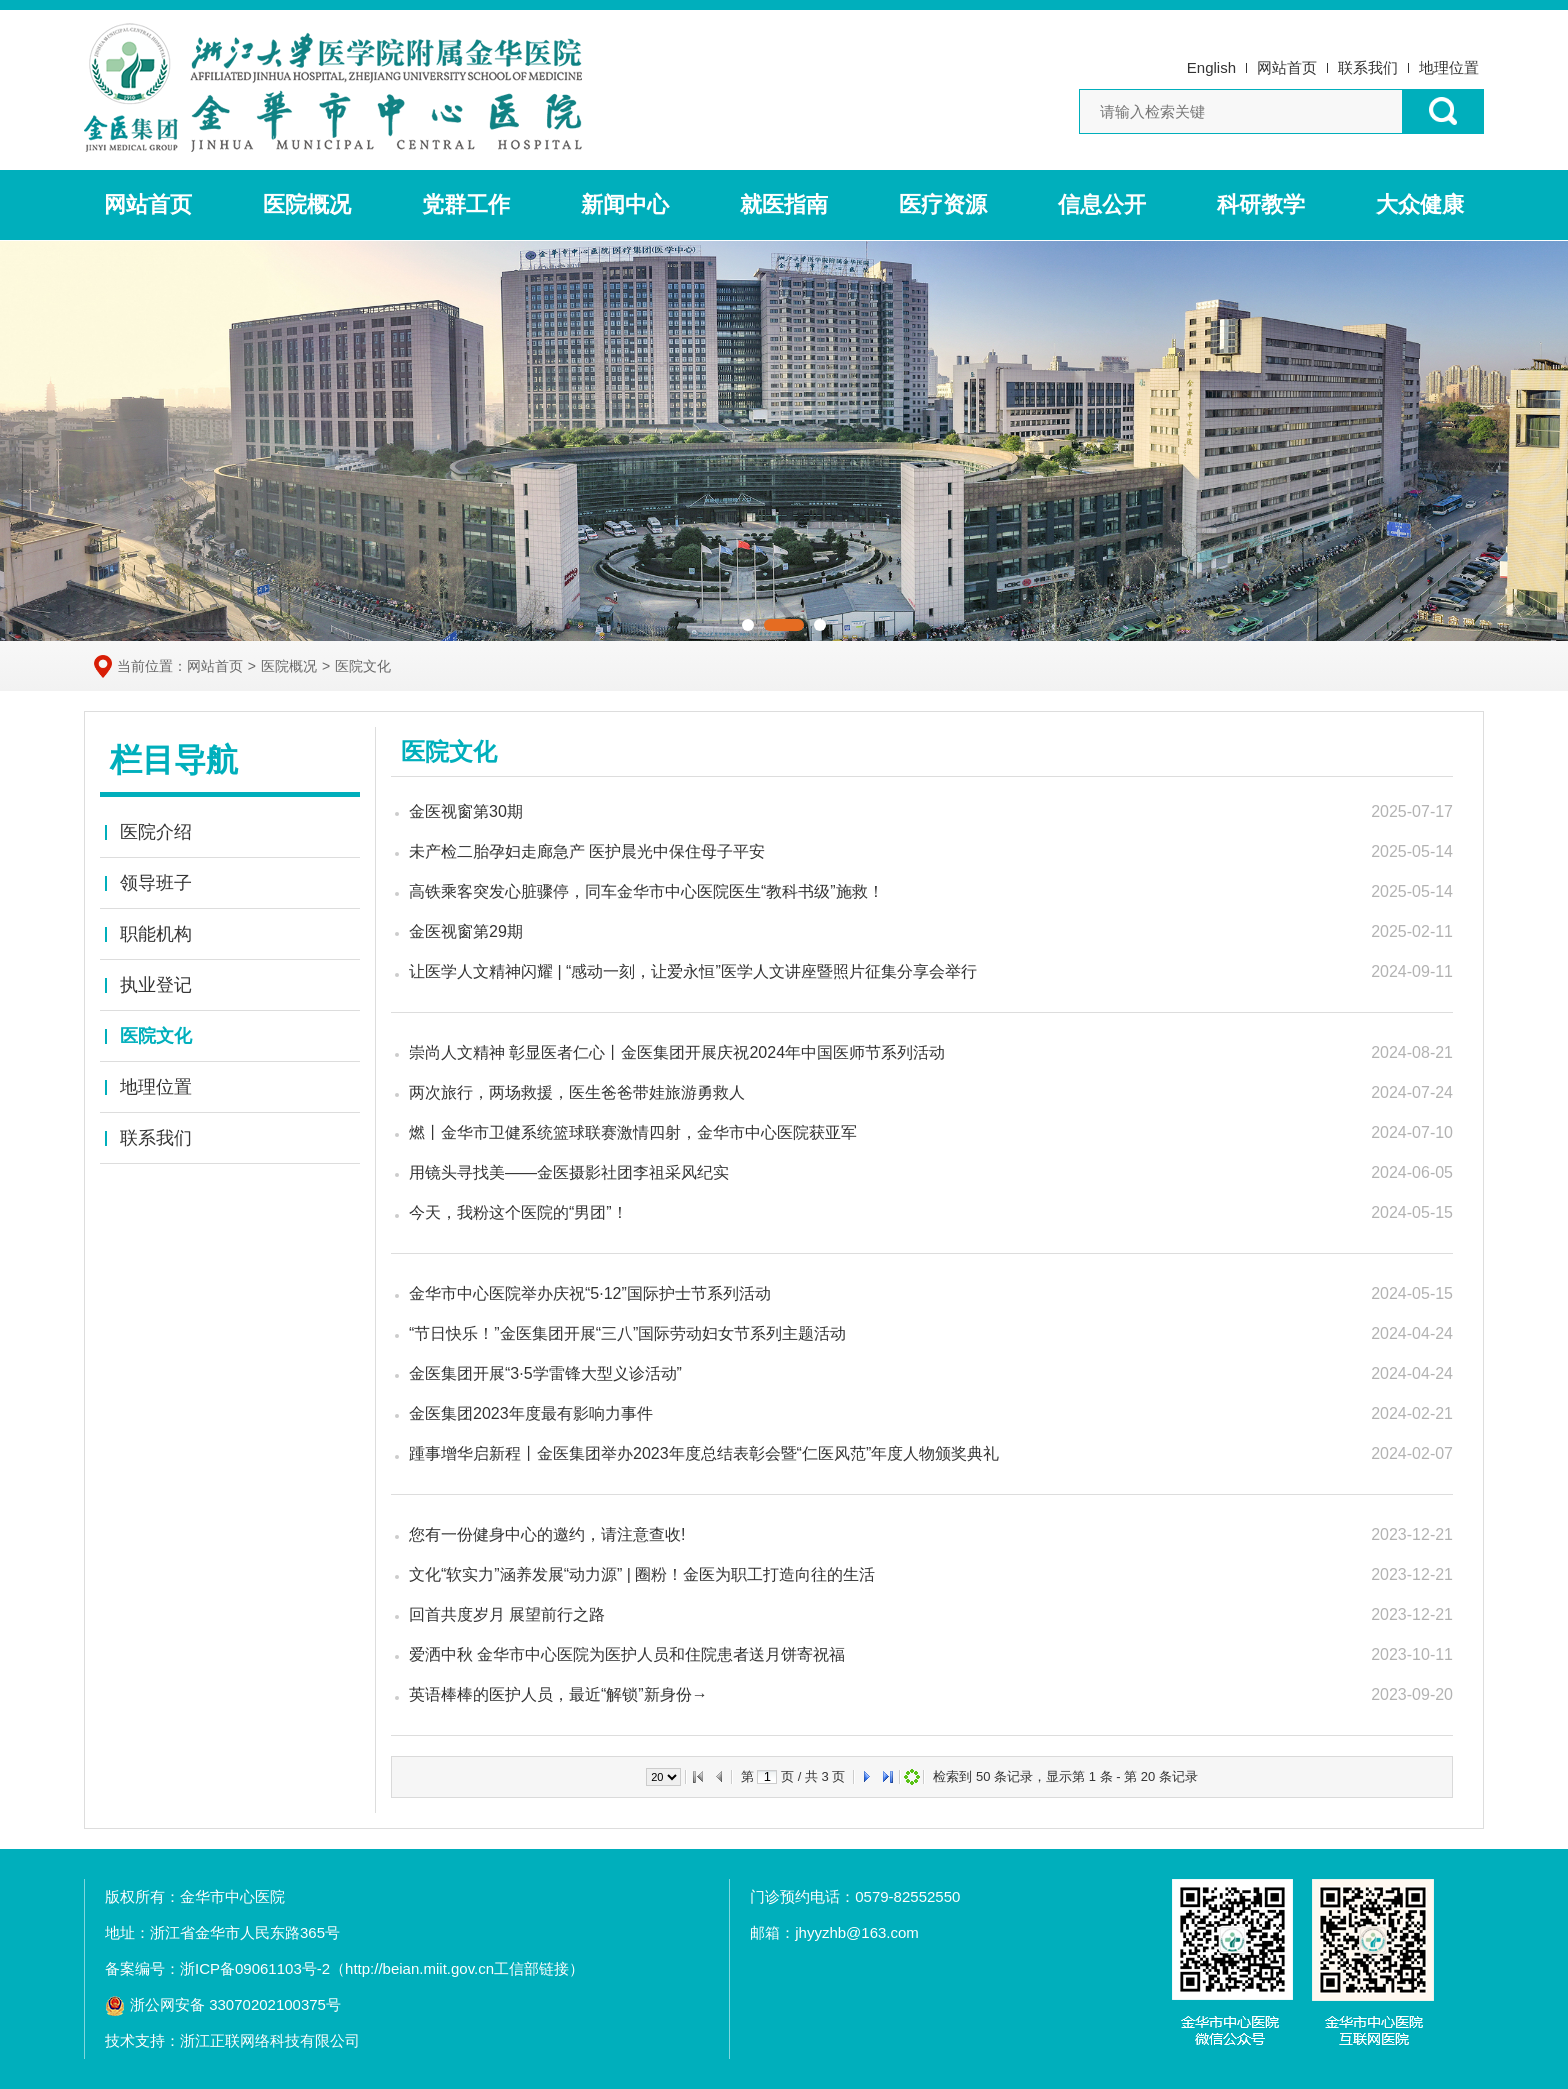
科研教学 (1261, 204)
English (1211, 67)
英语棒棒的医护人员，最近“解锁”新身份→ (558, 1694)
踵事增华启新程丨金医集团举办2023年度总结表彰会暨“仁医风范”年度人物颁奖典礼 (704, 1453)
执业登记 (156, 985)
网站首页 (1287, 67)
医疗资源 (943, 204)
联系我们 (1368, 67)
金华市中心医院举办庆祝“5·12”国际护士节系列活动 (590, 1293)
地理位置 (1449, 67)
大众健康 (1420, 204)
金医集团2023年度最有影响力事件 (531, 1413)
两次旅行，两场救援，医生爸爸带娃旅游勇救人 (577, 1092)
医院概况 (307, 204)
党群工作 (466, 204)
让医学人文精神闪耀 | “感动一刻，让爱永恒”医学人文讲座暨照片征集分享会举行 (693, 971)
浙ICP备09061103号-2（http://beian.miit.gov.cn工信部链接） (382, 1968)
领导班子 (156, 883)
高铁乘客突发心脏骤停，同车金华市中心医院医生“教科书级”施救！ (646, 891)
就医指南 (784, 204)
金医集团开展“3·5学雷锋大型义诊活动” (545, 1373)
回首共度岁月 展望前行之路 (507, 1614)
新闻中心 (625, 204)
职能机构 (156, 934)
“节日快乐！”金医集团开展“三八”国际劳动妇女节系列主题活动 (627, 1333)
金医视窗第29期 (466, 931)
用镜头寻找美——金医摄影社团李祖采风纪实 (569, 1172)
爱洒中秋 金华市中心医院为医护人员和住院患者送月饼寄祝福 (627, 1654)
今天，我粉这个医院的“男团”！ (518, 1212)
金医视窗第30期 (466, 811)
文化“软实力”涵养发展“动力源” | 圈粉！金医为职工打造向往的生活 (642, 1574)
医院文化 (363, 666)
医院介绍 (156, 832)
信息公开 (1102, 204)
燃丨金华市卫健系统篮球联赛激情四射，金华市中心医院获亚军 (633, 1132)
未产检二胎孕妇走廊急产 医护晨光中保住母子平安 (587, 851)
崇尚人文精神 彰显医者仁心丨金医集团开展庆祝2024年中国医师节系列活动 (677, 1052)
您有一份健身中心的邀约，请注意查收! (547, 1534)
